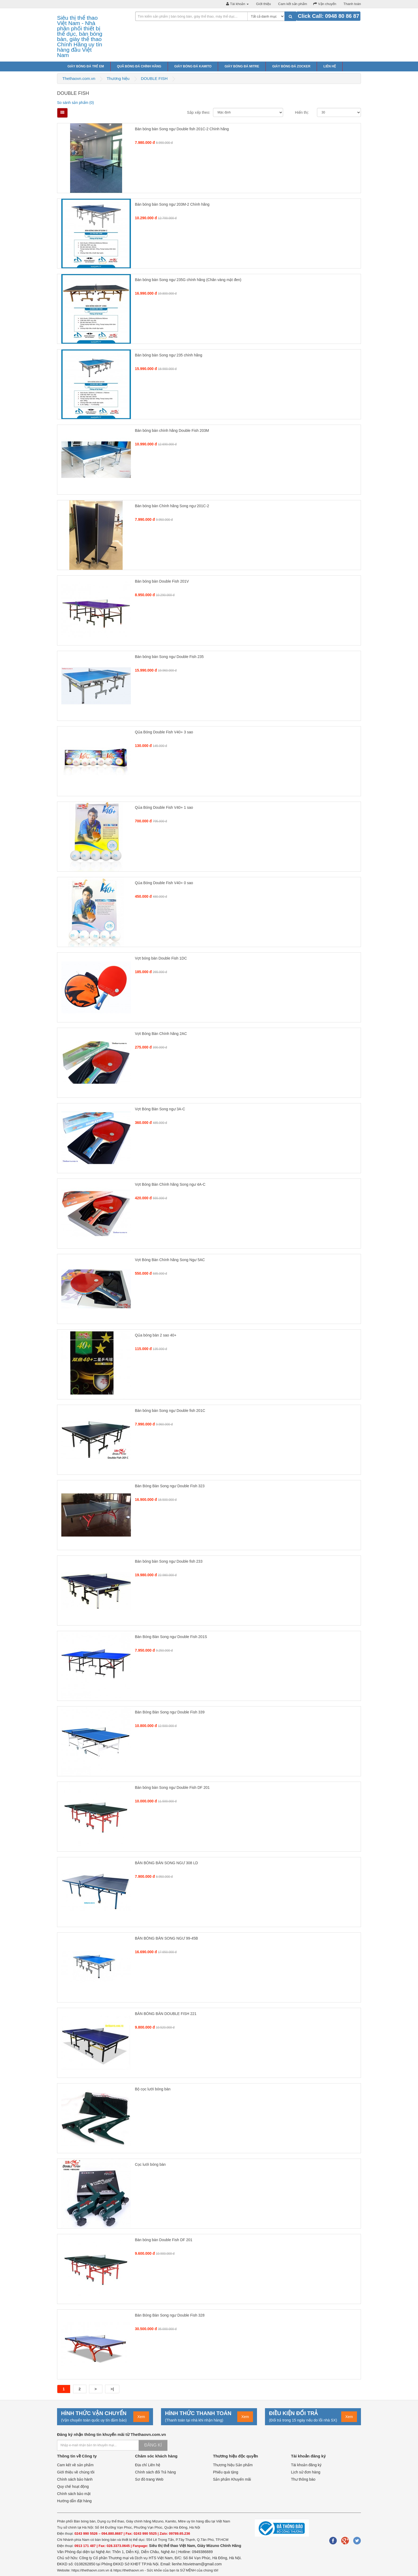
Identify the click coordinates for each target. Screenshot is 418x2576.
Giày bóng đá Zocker (291, 66)
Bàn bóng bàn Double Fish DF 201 (163, 2240)
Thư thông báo (303, 2479)
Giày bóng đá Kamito (193, 66)
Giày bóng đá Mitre (241, 66)
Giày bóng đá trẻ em (85, 66)
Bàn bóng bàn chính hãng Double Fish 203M (172, 430)
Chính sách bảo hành (75, 2479)
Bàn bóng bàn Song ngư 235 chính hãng (168, 355)
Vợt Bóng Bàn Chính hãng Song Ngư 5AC (170, 1260)
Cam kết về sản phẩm (75, 2465)
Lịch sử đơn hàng (305, 2472)
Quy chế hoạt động (73, 2486)
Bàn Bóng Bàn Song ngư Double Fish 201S (171, 1637)
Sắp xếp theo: (198, 112)
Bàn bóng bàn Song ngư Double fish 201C (170, 1410)
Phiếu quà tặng (225, 2472)
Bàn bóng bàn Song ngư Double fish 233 (168, 1561)
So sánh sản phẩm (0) (75, 102)
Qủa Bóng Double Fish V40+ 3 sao (164, 732)
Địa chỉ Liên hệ (147, 2465)
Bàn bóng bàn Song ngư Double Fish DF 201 (172, 1787)
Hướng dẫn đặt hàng (74, 2501)
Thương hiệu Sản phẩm (233, 2465)
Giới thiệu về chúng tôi (75, 2472)
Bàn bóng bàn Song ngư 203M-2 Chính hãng (172, 204)
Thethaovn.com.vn (78, 78)
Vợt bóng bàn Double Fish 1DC (161, 958)
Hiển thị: (302, 112)
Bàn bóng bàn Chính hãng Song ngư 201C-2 (172, 506)
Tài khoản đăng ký (306, 2465)
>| (112, 2389)
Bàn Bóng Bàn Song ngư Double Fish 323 (169, 1486)
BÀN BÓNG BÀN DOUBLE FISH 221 (165, 2014)
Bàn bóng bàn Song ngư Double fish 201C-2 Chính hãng (182, 129)
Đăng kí (153, 2445)
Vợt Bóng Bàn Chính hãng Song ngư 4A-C (170, 1184)
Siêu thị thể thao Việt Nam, (173, 2546)
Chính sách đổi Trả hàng (155, 2472)
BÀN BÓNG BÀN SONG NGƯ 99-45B (166, 1938)
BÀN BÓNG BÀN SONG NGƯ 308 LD (166, 1863)
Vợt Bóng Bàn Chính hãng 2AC (161, 1033)
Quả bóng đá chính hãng (139, 66)
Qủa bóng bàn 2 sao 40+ (155, 1335)
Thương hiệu (118, 78)
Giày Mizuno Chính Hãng (219, 2546)
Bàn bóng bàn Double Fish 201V (162, 581)
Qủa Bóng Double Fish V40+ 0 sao (164, 883)
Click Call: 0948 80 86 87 (328, 16)
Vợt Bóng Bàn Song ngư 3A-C (160, 1109)
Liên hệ (329, 66)
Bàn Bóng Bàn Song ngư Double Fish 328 (169, 2315)
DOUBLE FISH (154, 78)
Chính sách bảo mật (74, 2494)
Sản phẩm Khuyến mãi (232, 2479)
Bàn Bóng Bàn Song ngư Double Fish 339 (169, 1712)
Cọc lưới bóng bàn (150, 2164)
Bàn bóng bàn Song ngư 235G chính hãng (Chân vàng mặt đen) (188, 280)
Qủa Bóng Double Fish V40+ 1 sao (164, 807)
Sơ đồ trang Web (149, 2479)
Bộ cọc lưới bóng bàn (153, 2089)
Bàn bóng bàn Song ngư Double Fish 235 (169, 657)
